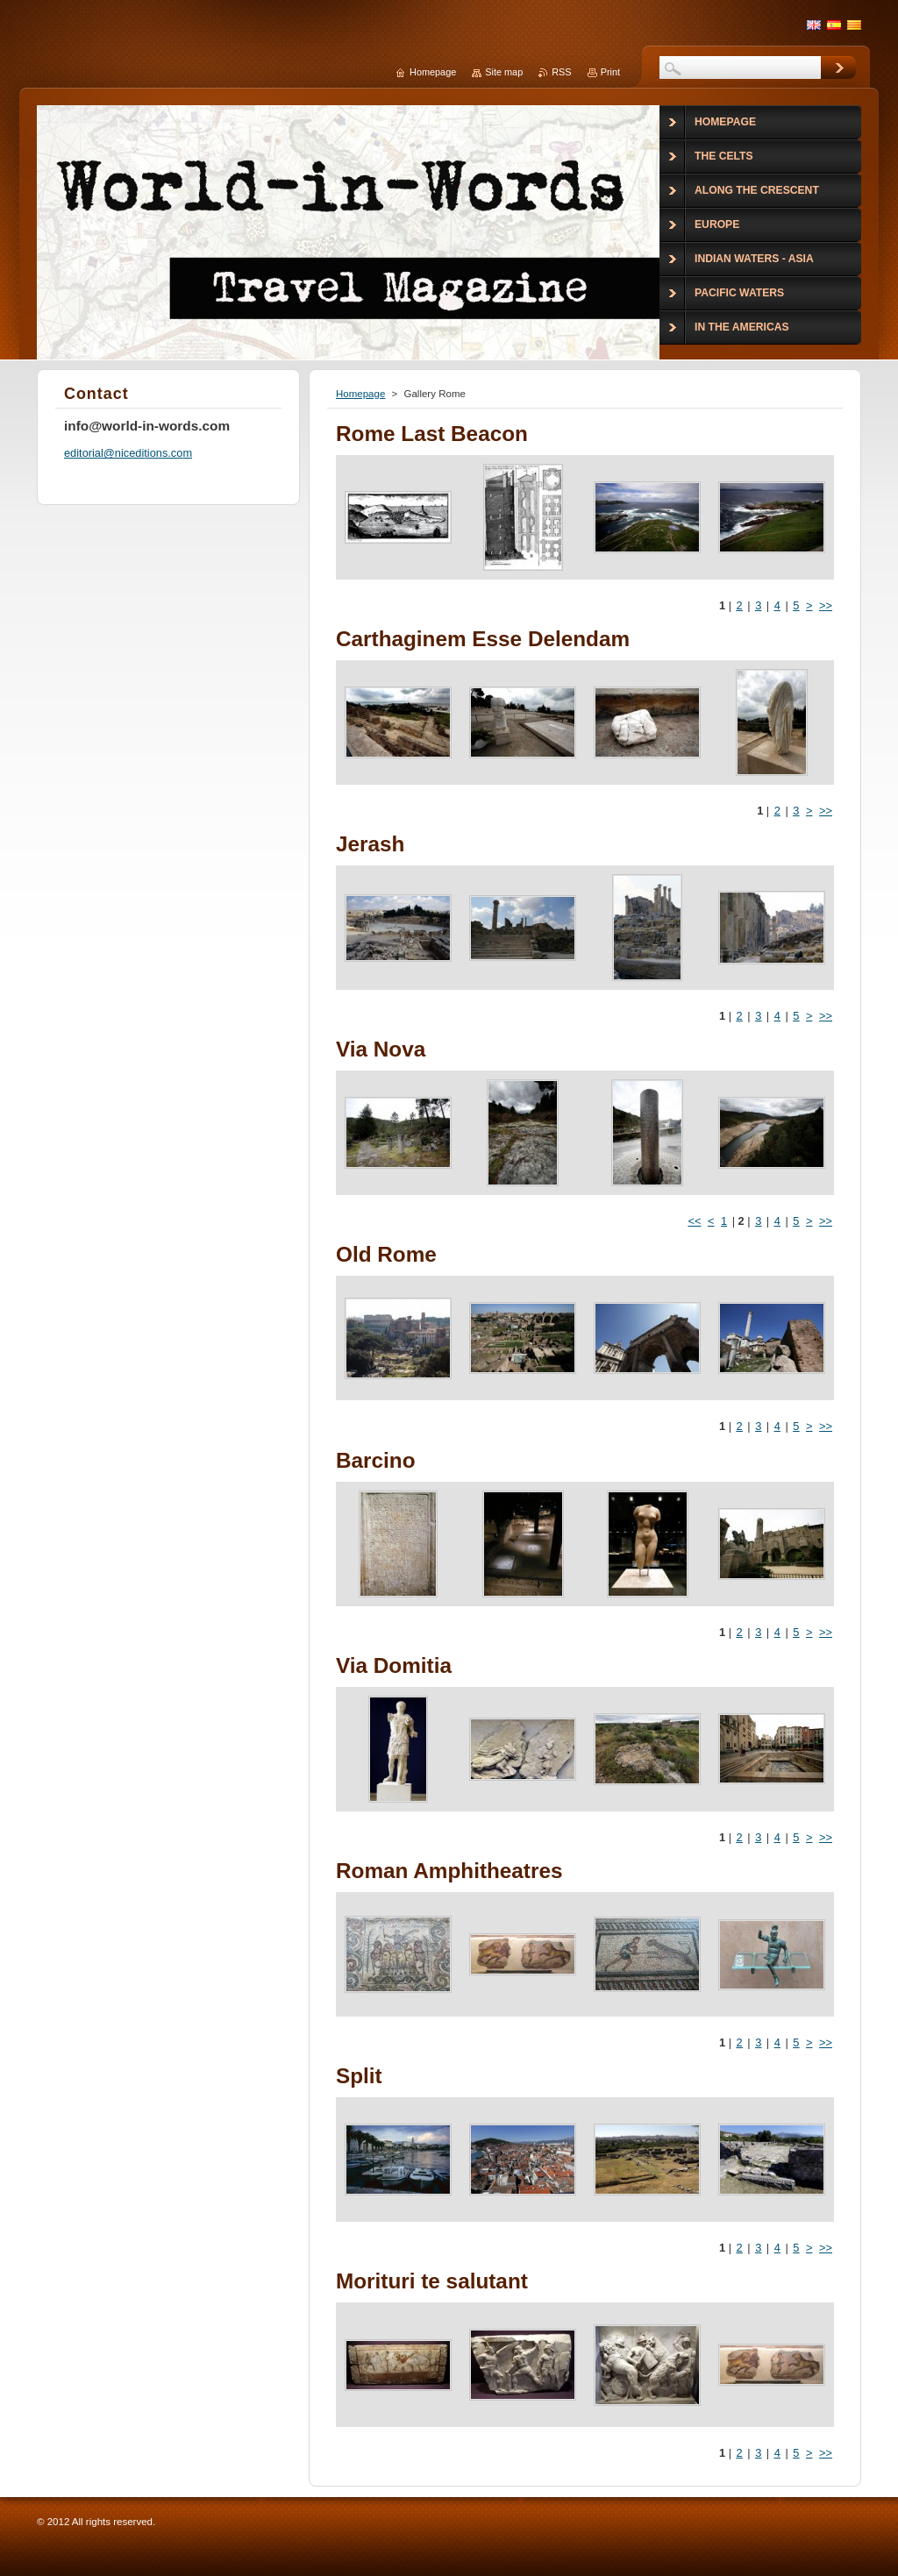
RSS (561, 72)
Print (610, 72)
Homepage (360, 393)
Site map (504, 72)
